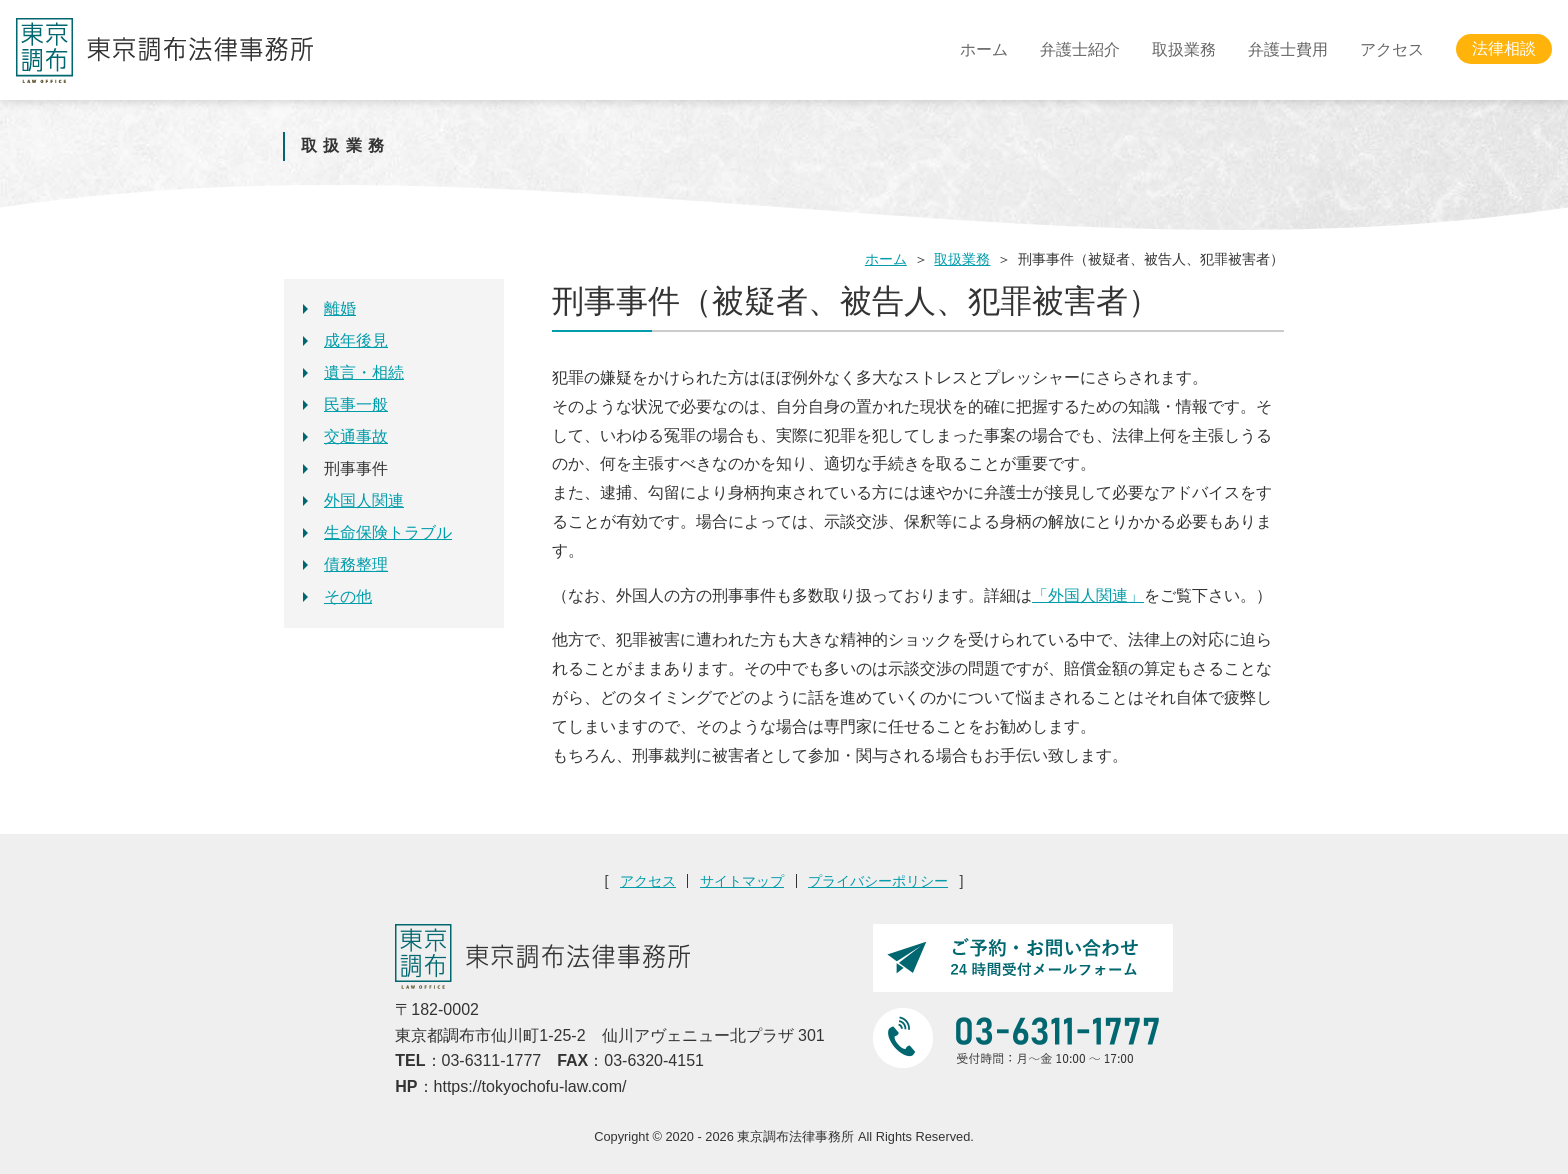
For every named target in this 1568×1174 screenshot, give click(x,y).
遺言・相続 (364, 372)
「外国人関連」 (1088, 595)
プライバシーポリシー (878, 881)
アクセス (1392, 49)
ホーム (984, 49)
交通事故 (356, 436)
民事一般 (356, 404)
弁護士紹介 (1080, 49)
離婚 (340, 308)
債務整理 (356, 564)
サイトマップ (742, 881)
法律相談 (1504, 49)
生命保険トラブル (388, 532)
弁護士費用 (1288, 49)
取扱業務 (1184, 49)
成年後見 (356, 340)
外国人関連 (364, 500)
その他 (348, 596)
